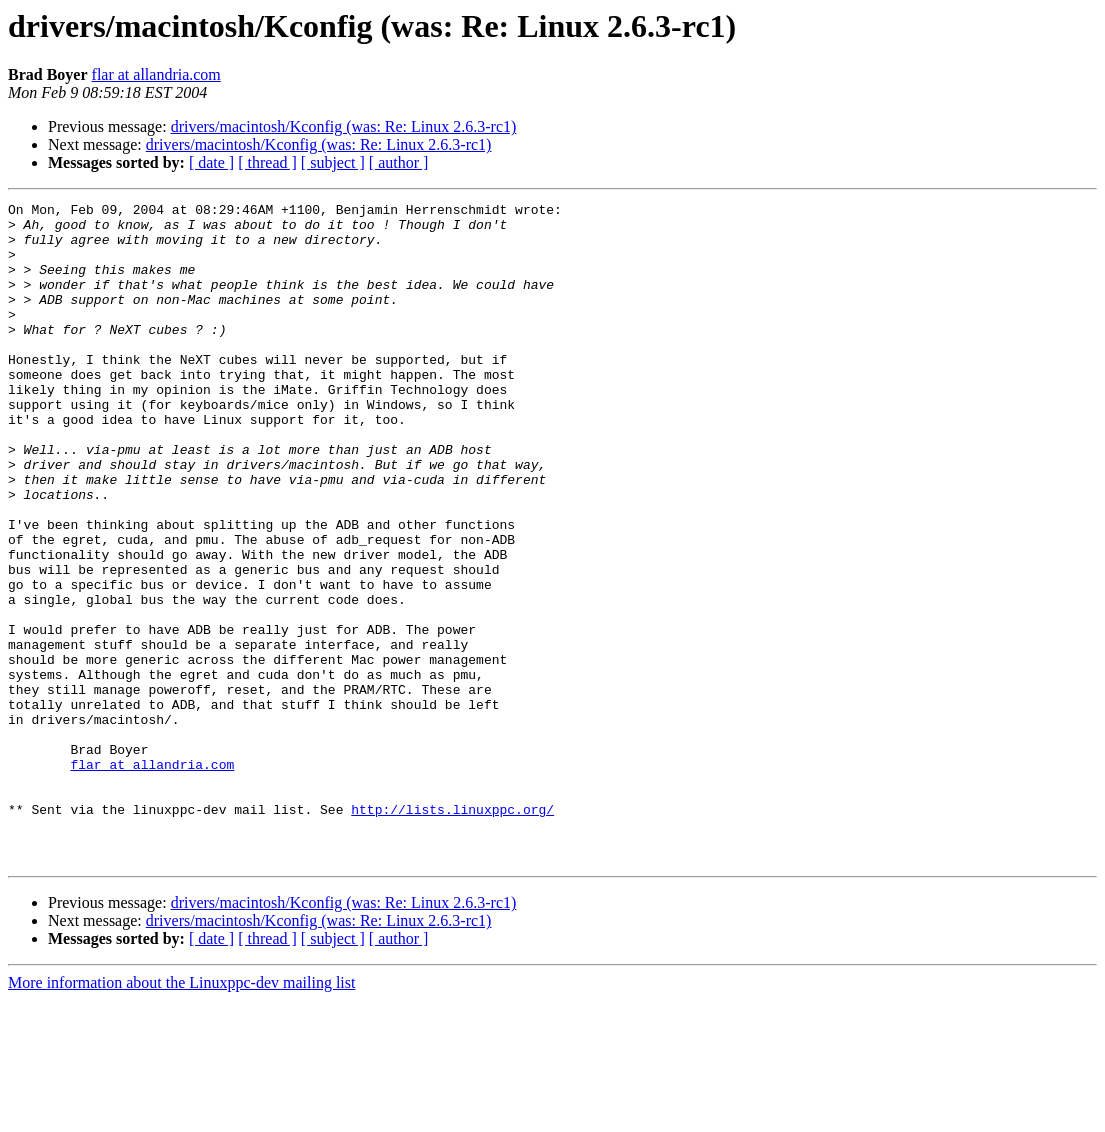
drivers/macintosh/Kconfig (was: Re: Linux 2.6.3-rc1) (344, 126)
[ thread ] (267, 162)
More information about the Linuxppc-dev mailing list (181, 1114)
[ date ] (211, 162)
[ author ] (399, 162)
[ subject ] (333, 162)
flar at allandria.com (156, 74)
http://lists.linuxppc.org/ (452, 932)
